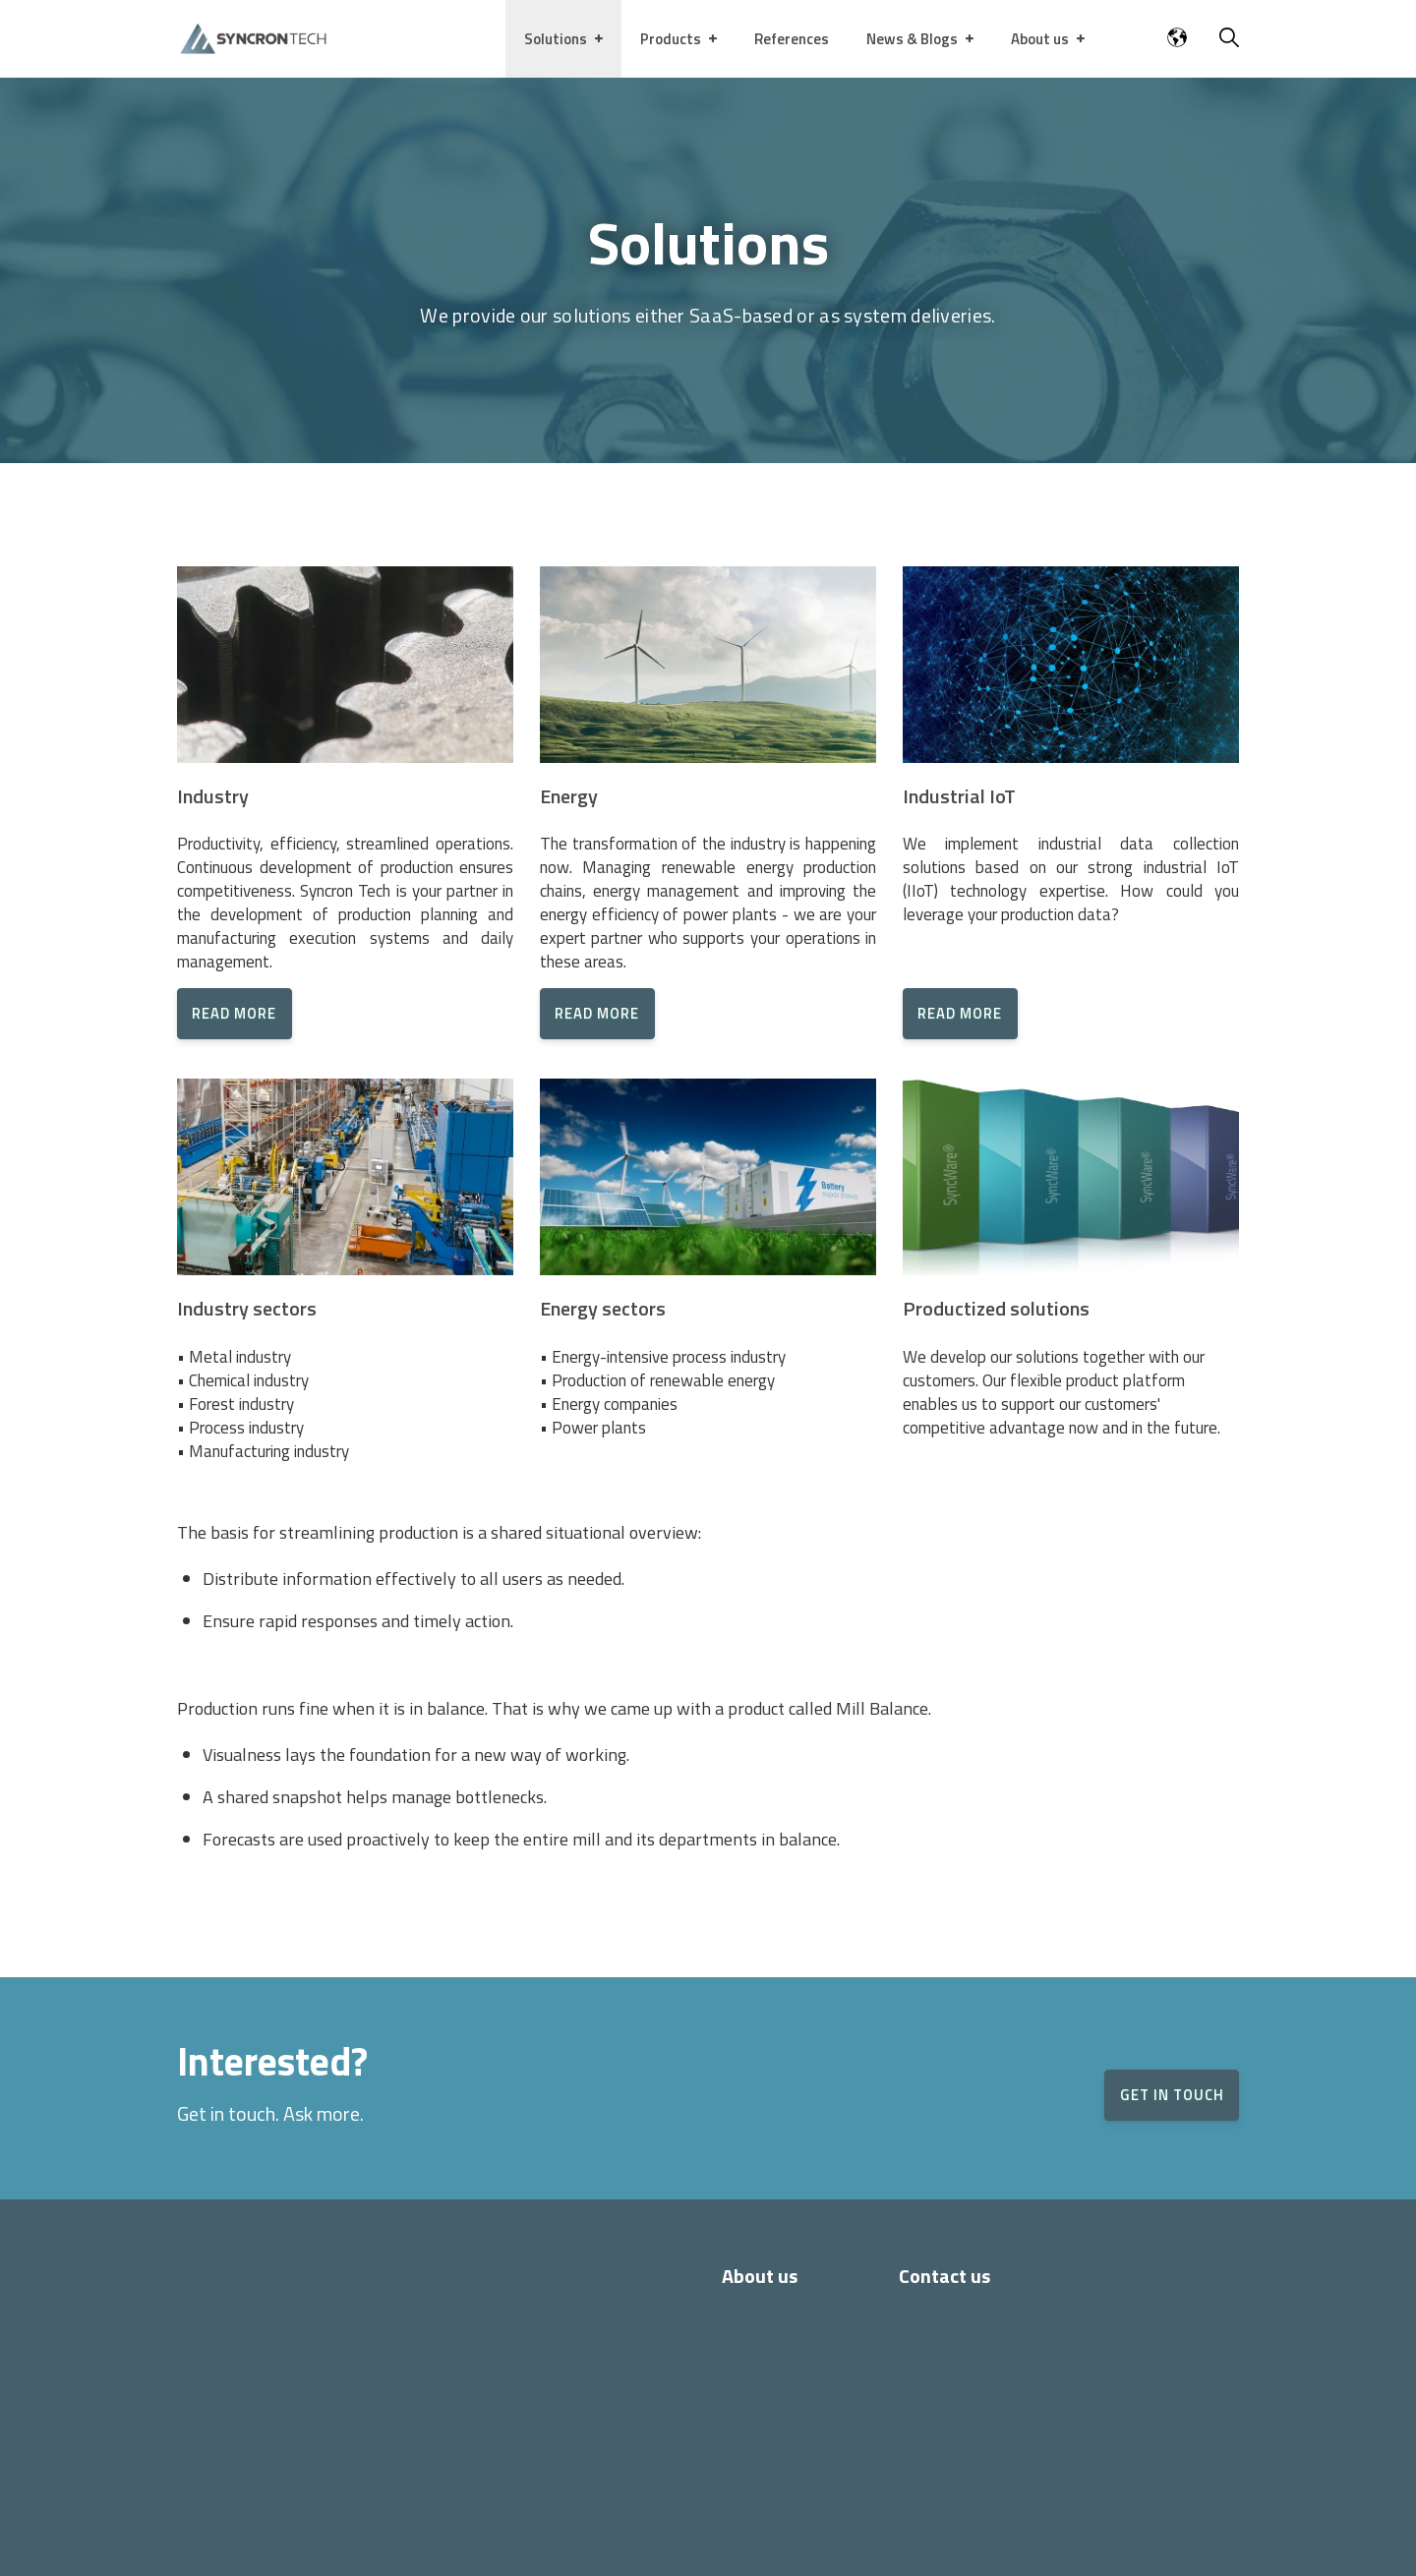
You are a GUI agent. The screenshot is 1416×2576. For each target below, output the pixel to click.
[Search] (1229, 40)
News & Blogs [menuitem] (912, 39)
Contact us (944, 2275)
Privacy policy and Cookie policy (674, 2542)
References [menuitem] (791, 39)
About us (759, 2275)
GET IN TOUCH (1148, 2095)
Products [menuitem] (670, 39)
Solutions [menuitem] (555, 39)
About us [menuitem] (1040, 39)
